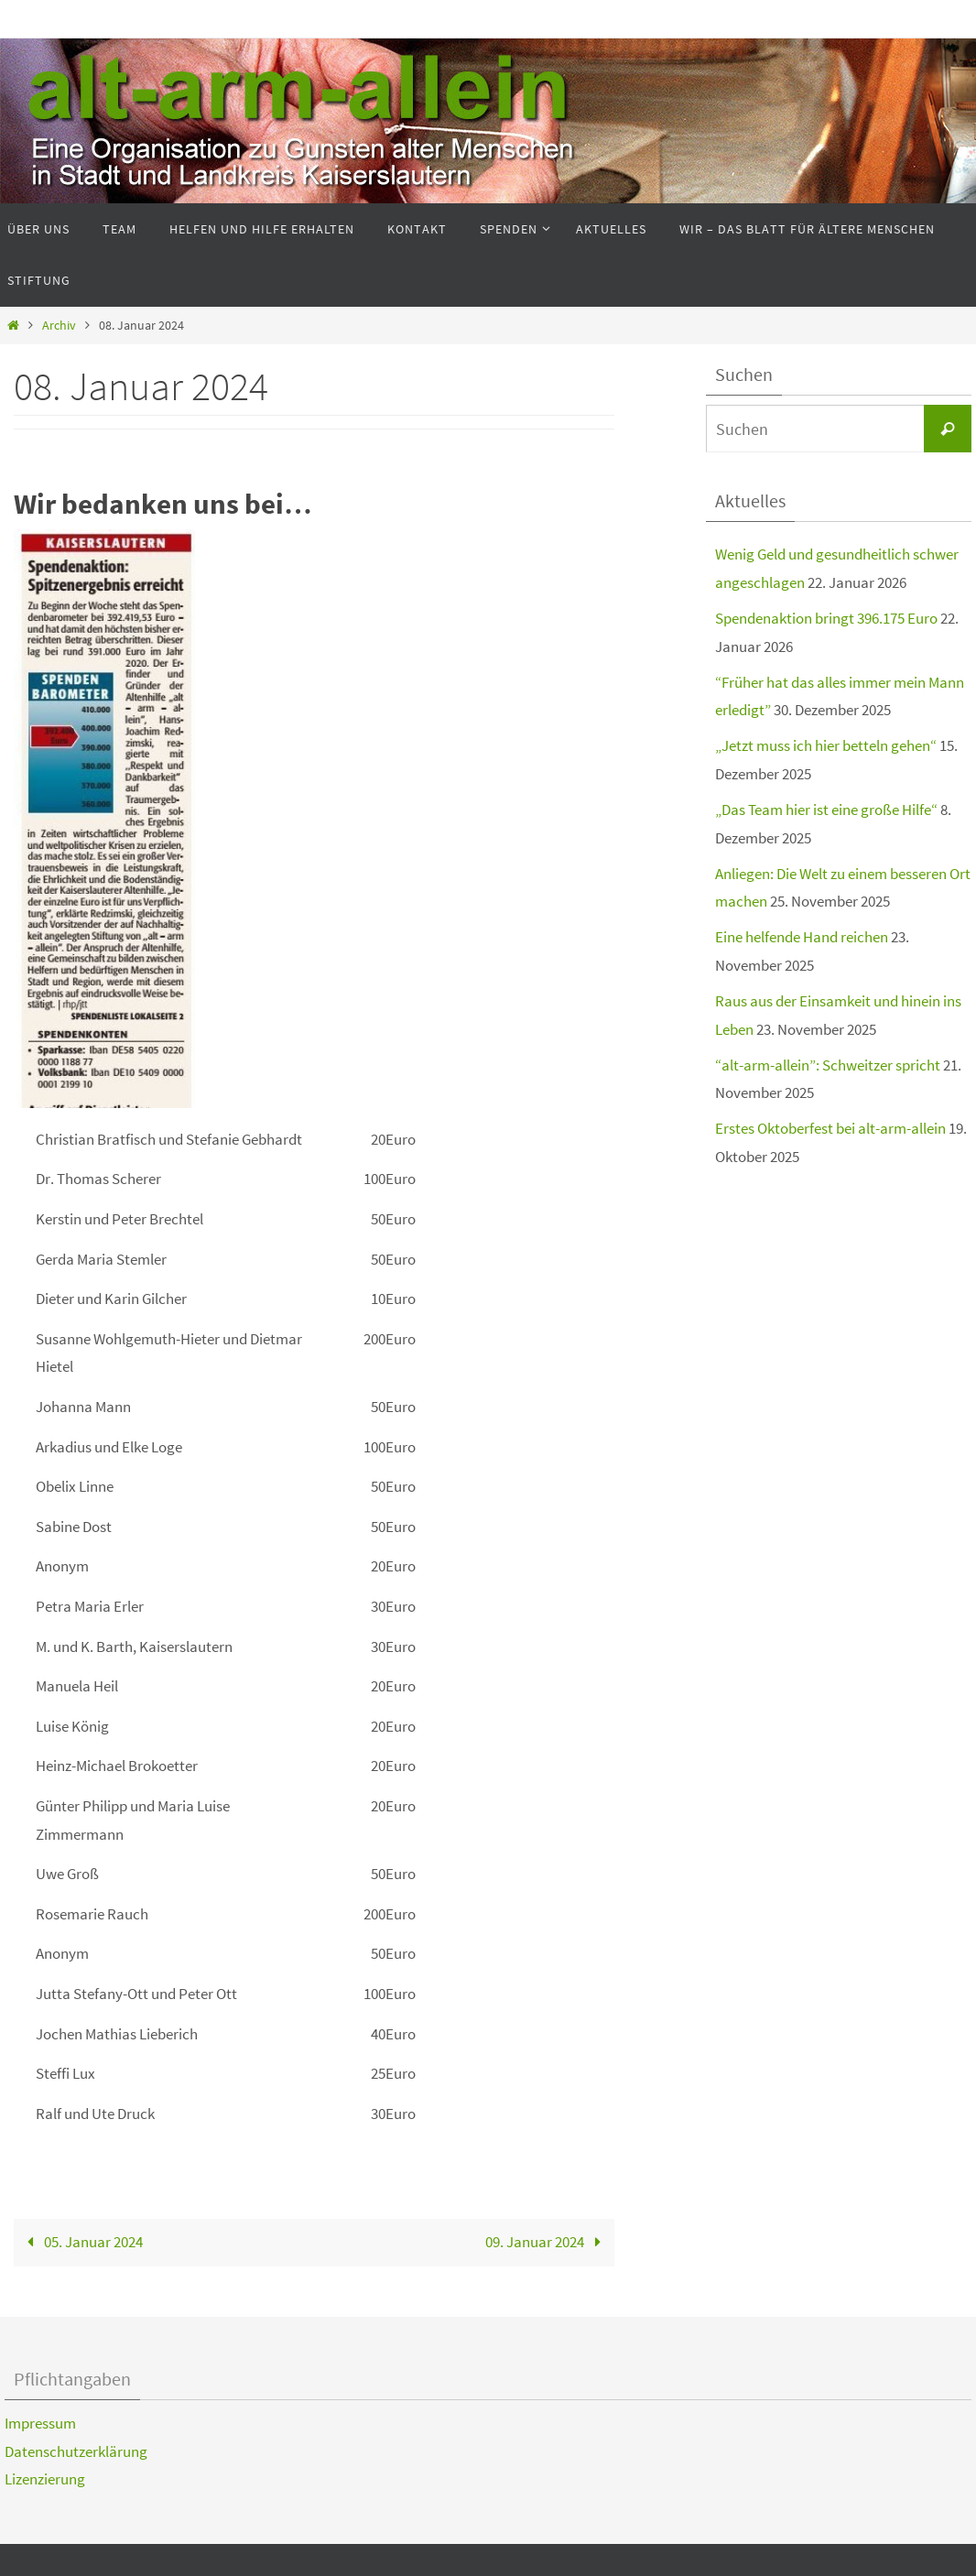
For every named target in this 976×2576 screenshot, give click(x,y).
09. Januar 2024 (547, 2242)
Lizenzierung (45, 2479)
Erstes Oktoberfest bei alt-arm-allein (830, 1128)
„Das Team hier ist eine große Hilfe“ (826, 809)
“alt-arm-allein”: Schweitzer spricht (827, 1065)
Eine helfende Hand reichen (801, 937)
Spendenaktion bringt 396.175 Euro (826, 618)
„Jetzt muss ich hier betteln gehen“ (826, 745)
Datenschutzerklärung (76, 2451)
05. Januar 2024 (82, 2242)
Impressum (40, 2423)
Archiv (59, 325)
